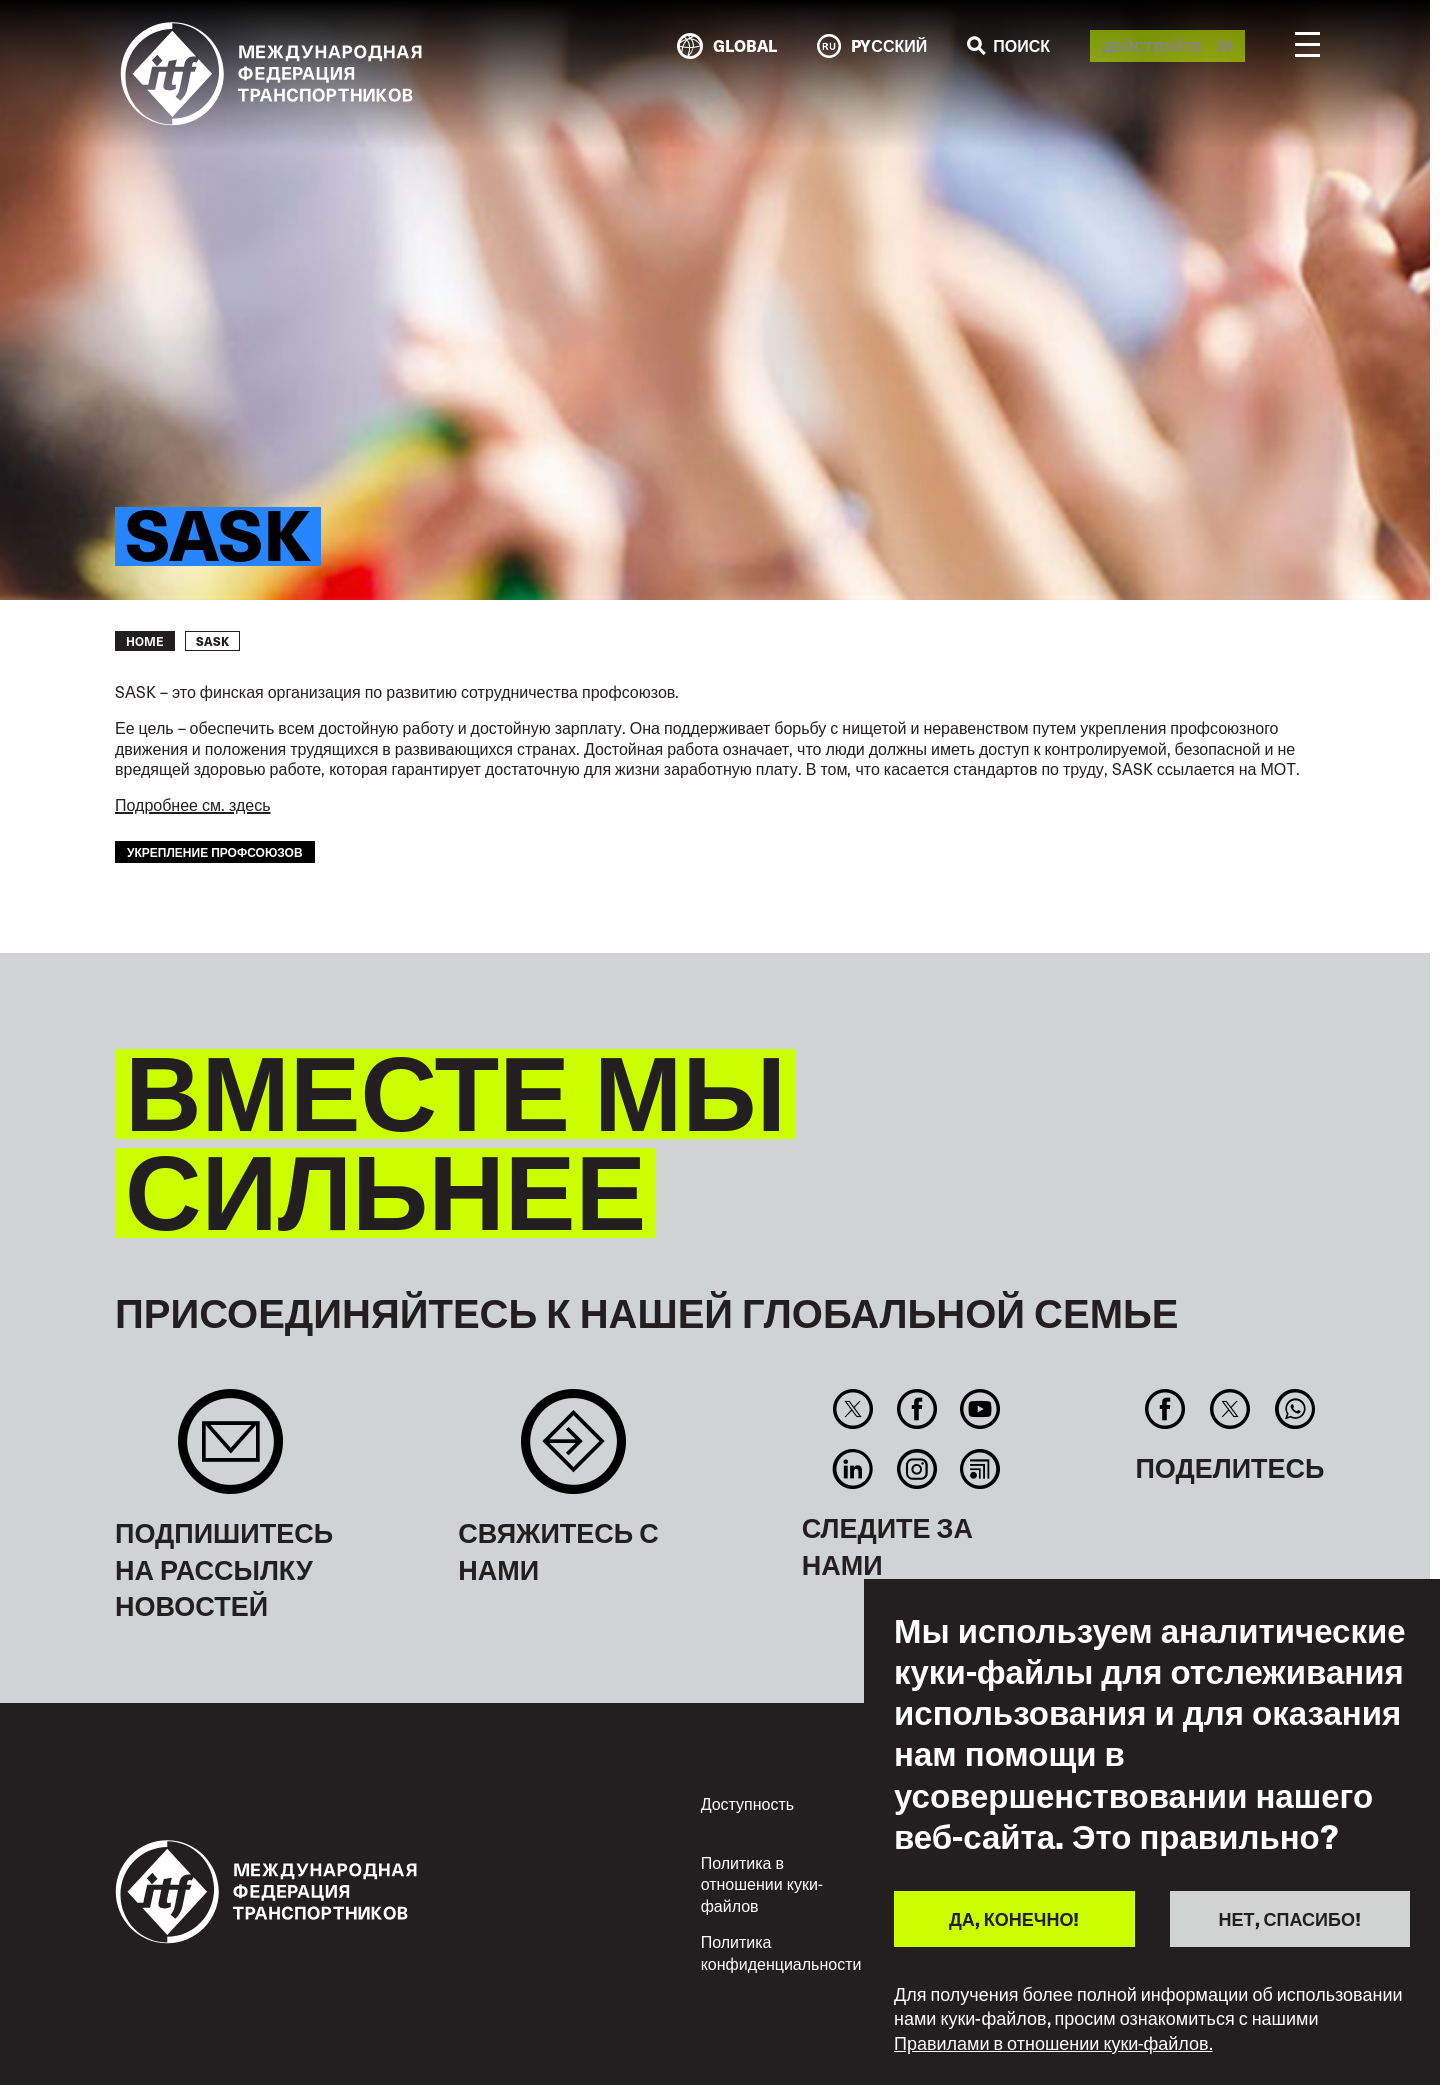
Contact (573, 1451)
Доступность (747, 1803)
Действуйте (1152, 46)
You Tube (979, 1409)
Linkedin (853, 1469)
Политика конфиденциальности (781, 1952)
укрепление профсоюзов (215, 851)
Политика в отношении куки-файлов (762, 1883)
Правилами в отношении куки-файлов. (1053, 2043)
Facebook (916, 1409)
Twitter (853, 1409)
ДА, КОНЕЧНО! (1014, 1918)
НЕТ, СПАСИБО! (1290, 1918)
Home (145, 641)
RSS (979, 1469)
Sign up (230, 1451)
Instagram (916, 1469)
